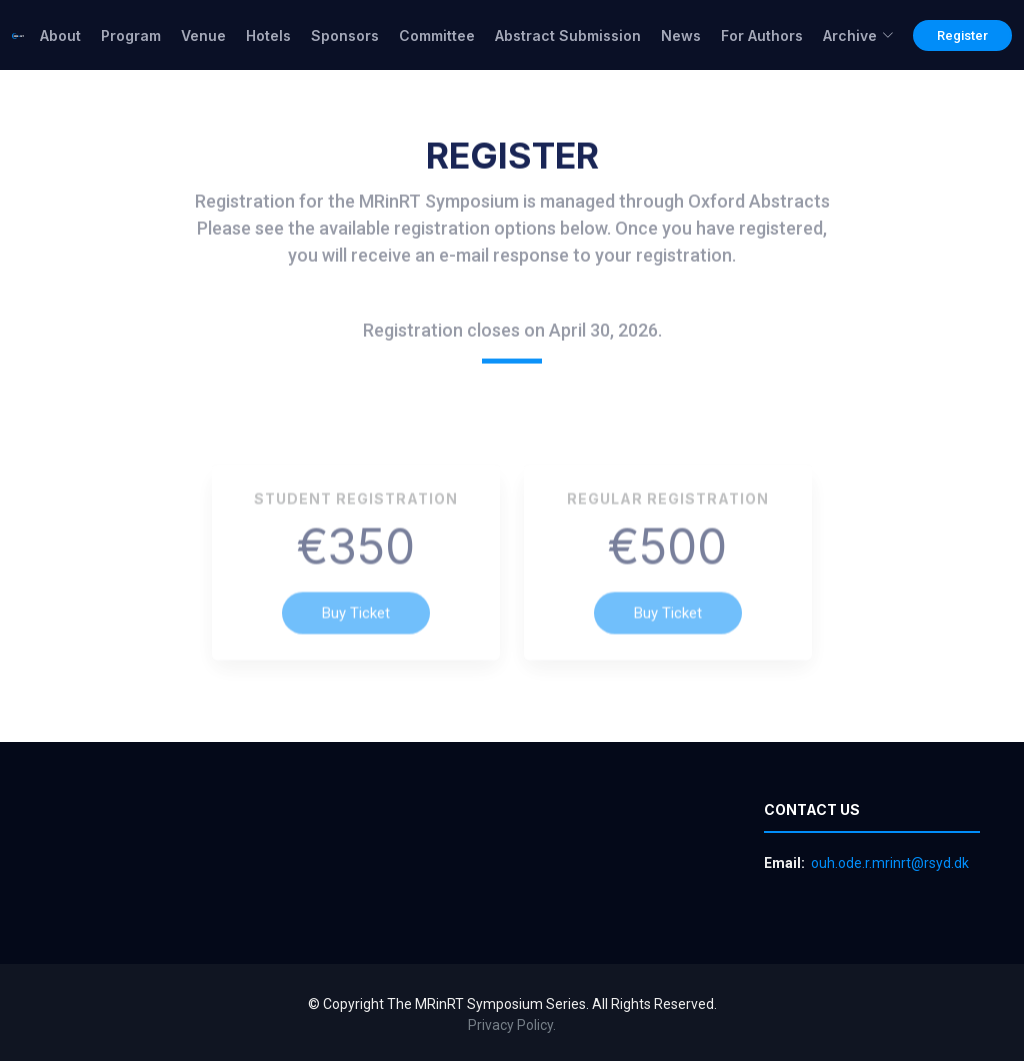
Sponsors (345, 35)
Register (962, 35)
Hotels (268, 35)
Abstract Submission (568, 35)
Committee (437, 35)
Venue (203, 35)
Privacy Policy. (512, 1025)
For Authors (762, 35)
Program (131, 35)
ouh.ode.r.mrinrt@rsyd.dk (890, 863)
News (681, 35)
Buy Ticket (356, 634)
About (60, 35)
